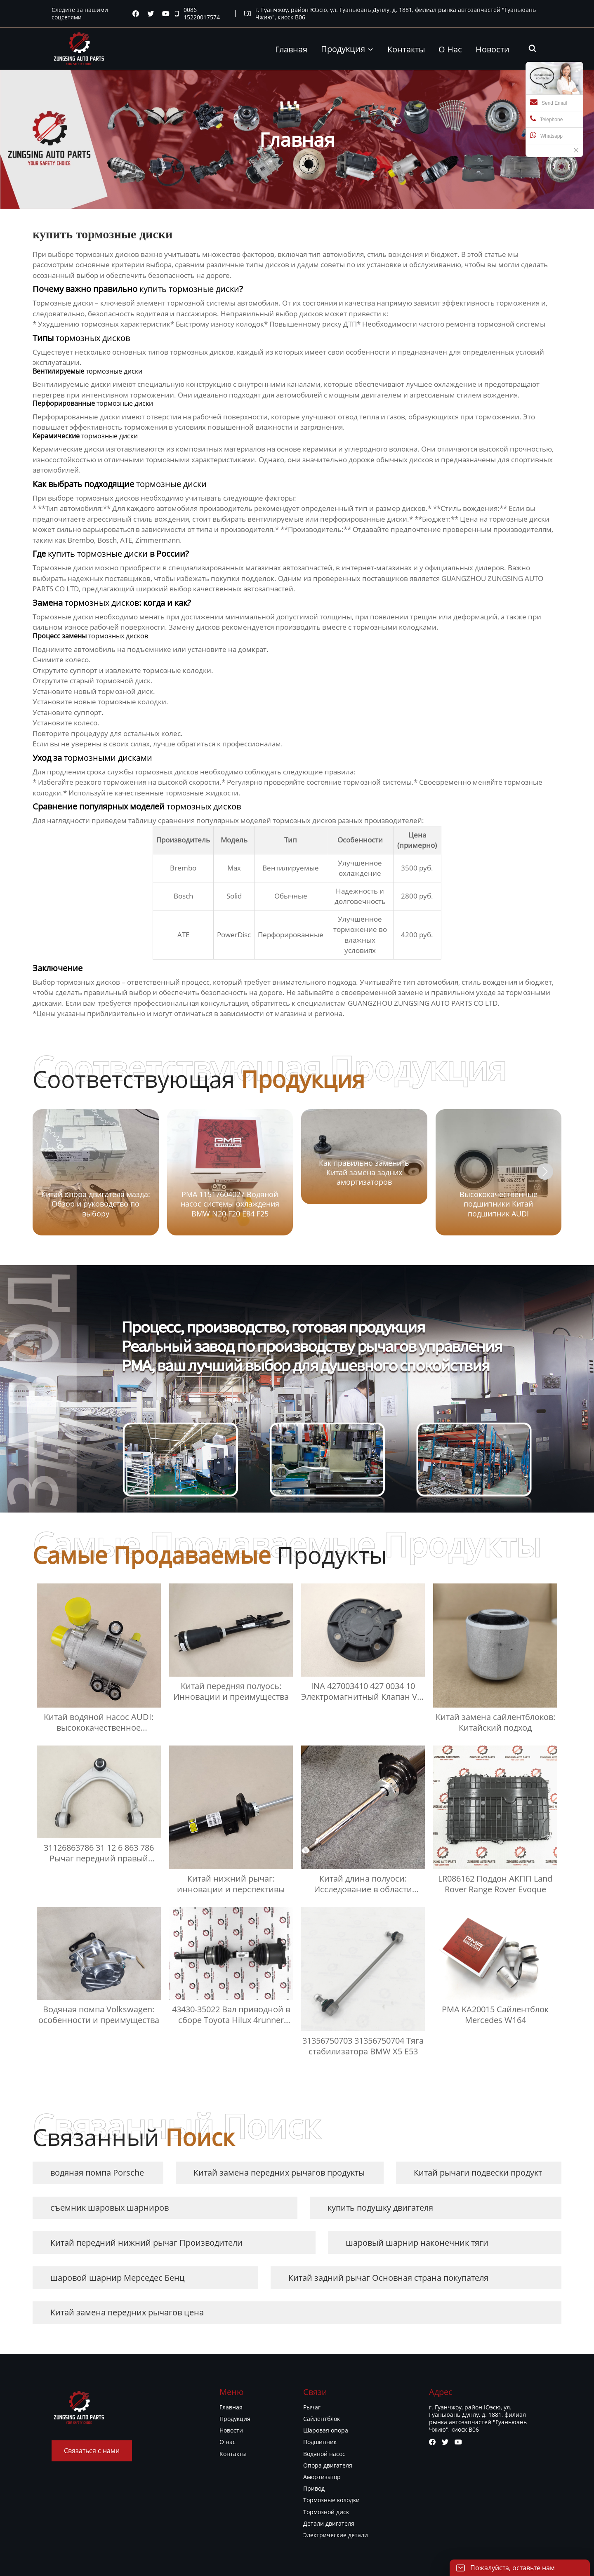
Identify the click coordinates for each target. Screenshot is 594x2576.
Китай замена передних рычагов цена (127, 2312)
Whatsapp (546, 135)
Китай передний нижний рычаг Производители (146, 2242)
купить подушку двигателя (380, 2207)
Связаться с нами (92, 2450)
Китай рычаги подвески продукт (478, 2172)
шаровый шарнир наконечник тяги (417, 2242)
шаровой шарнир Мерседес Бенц (117, 2277)
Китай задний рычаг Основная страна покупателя (388, 2277)
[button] (545, 1171)
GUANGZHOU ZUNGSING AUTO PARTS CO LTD (422, 1003)
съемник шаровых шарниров (109, 2207)
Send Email (548, 102)
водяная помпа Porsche (97, 2172)
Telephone (546, 118)
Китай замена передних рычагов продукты (279, 2172)
